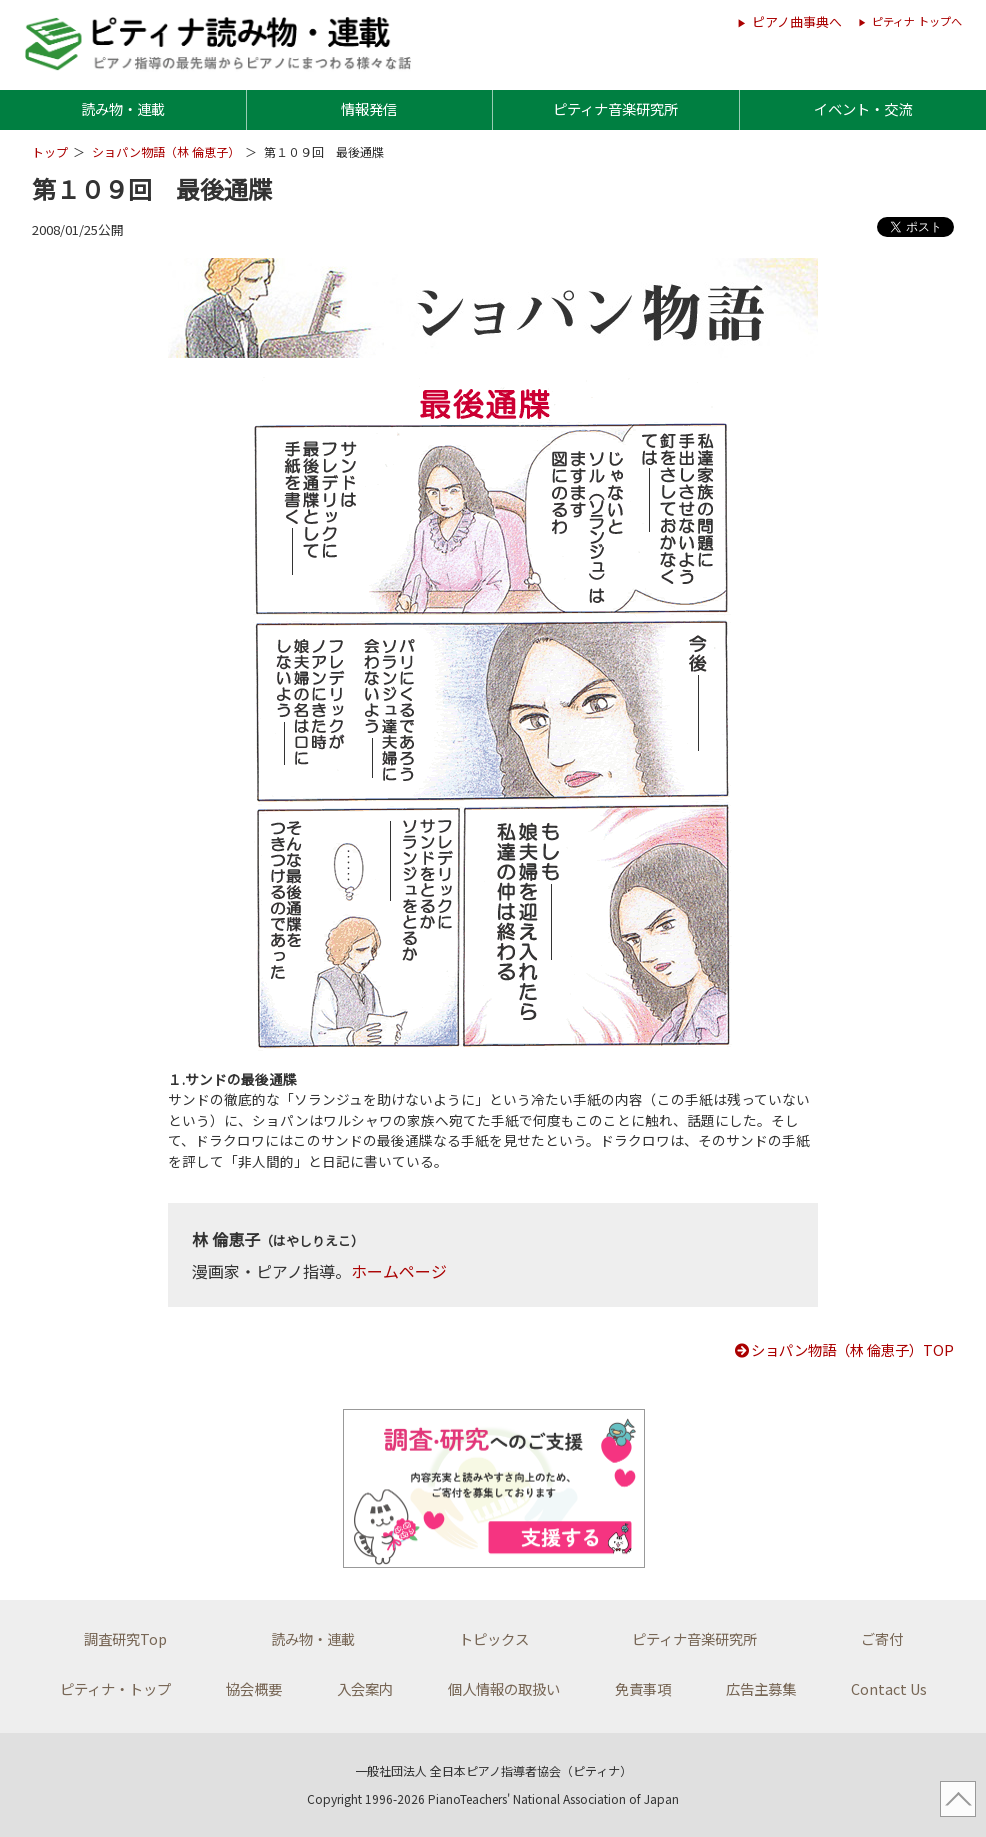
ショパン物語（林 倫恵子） (166, 151)
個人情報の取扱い (504, 1688)
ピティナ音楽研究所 (615, 108)
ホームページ (399, 1271)
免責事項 (643, 1688)
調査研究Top (125, 1638)
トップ (50, 151)
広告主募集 (761, 1688)
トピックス (494, 1638)
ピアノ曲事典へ (797, 21)
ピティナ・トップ (115, 1688)
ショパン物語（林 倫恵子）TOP (843, 1349)
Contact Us (889, 1688)
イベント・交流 (863, 108)
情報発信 (369, 108)
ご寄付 (882, 1638)
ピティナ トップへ (917, 21)
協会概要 (254, 1688)
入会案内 (365, 1688)
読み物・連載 (123, 108)
